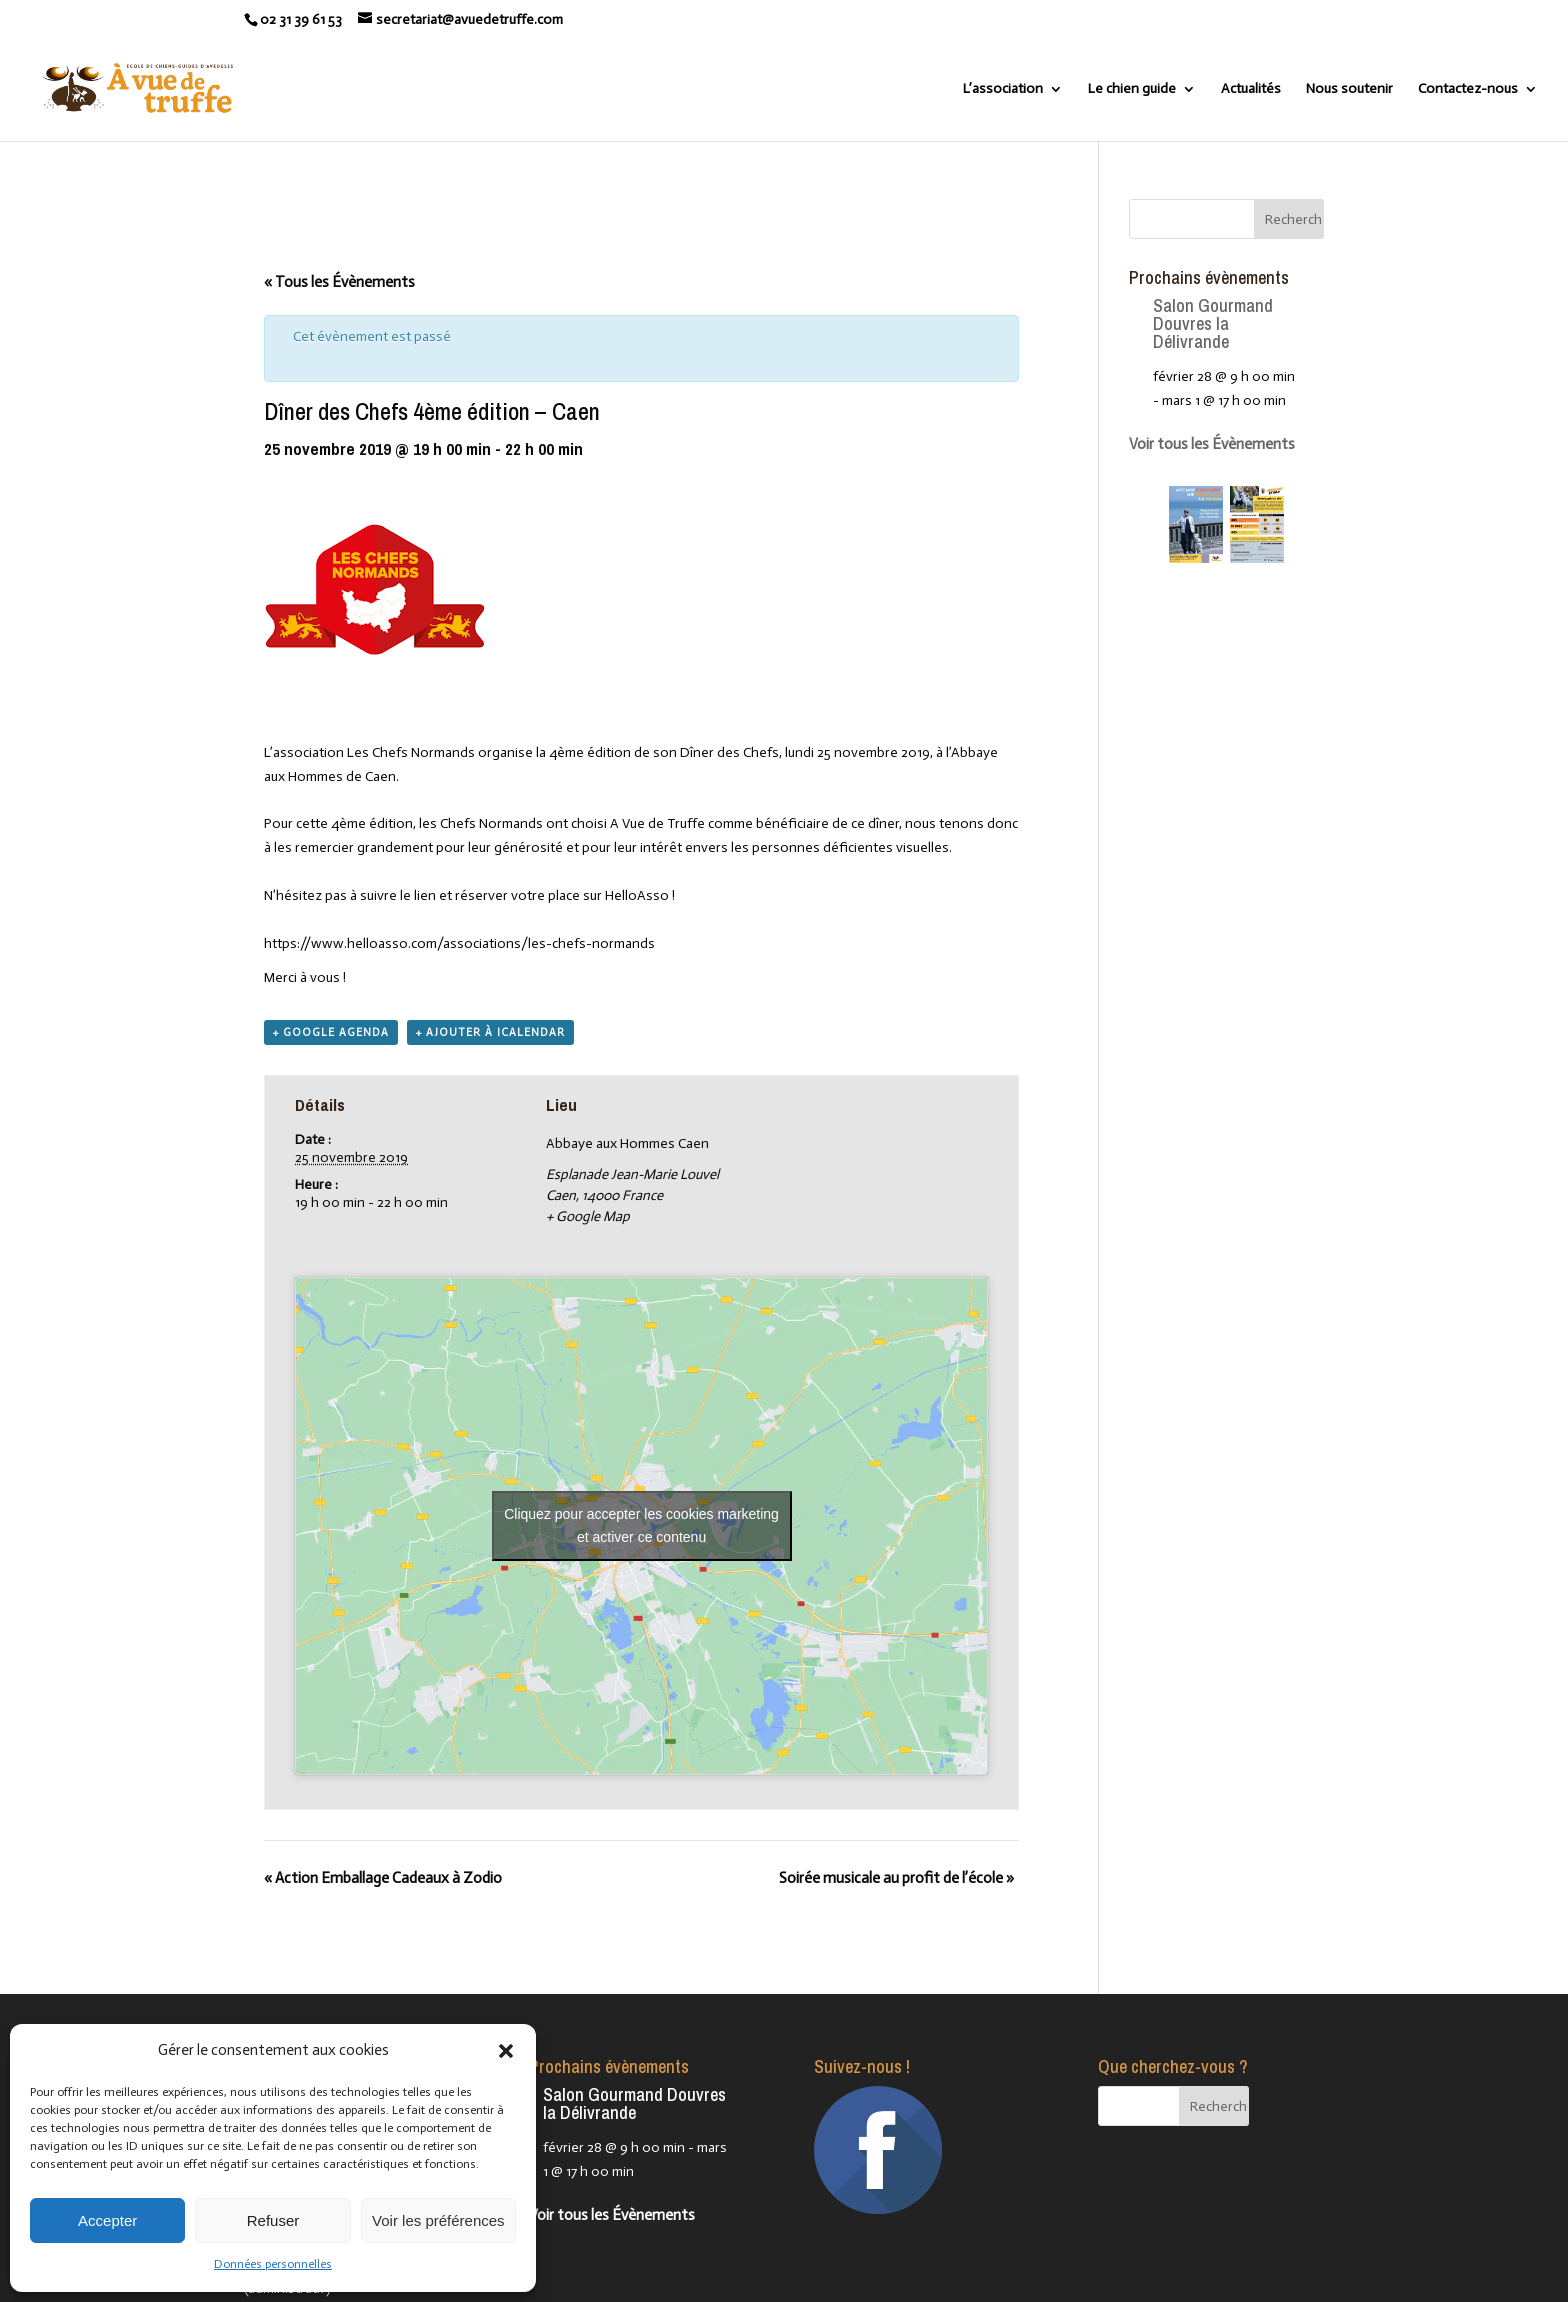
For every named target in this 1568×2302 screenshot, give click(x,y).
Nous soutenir (1349, 89)
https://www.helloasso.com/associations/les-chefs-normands (459, 943)
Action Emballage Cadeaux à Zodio (383, 1878)
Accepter (107, 2220)
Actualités (1251, 89)
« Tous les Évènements (339, 282)
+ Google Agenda (331, 1032)
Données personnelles (273, 2264)
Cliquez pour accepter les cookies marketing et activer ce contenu (641, 1525)
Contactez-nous (1468, 89)
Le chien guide (1132, 89)
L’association (1003, 89)
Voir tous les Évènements (1212, 444)
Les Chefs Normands (411, 752)
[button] (506, 2051)
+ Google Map (588, 1216)
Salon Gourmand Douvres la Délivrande (1213, 323)
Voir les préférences (438, 2220)
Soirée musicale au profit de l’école (896, 1878)
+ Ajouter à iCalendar (490, 1032)
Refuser (273, 2220)
